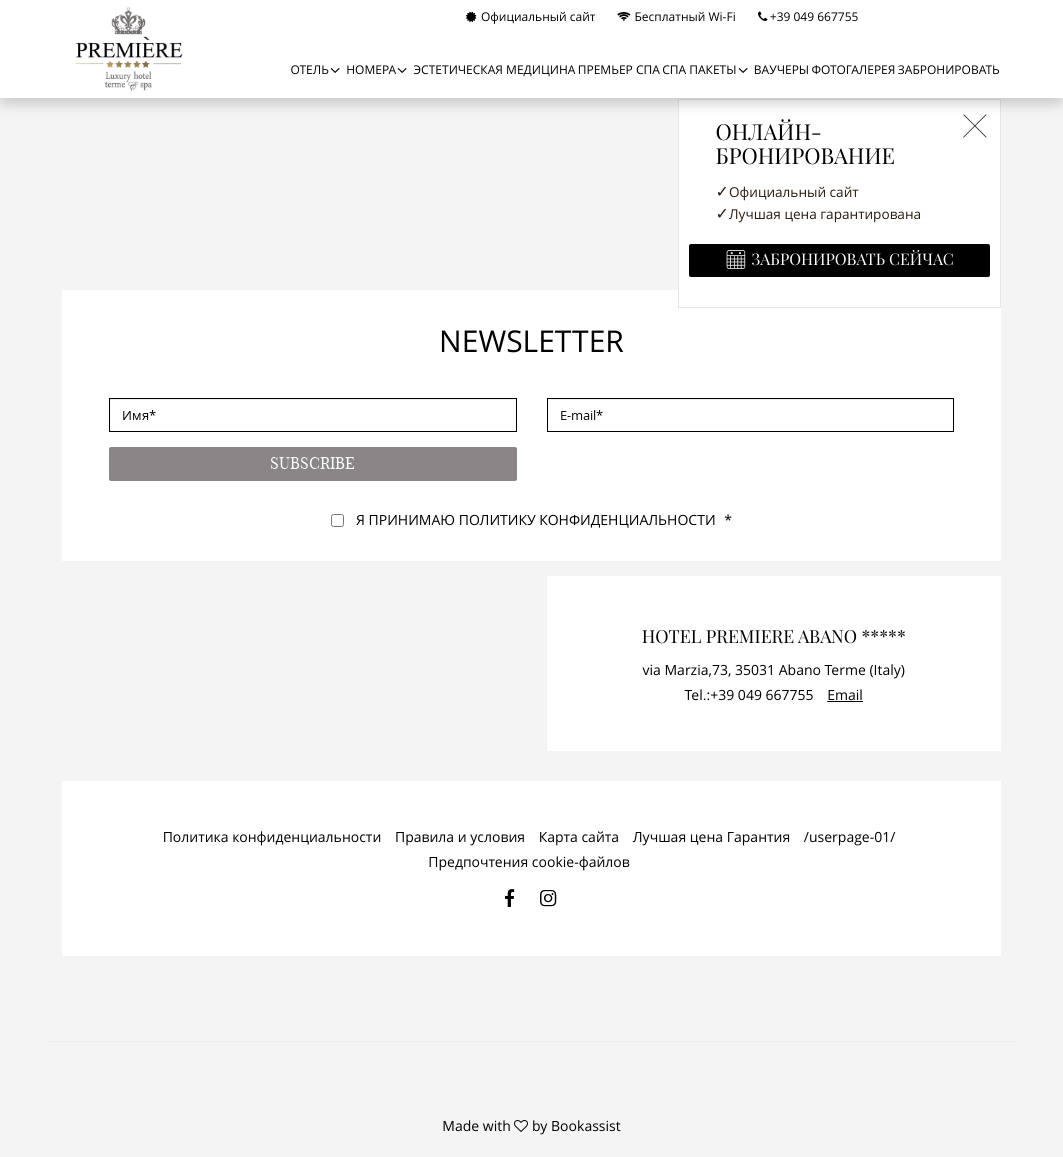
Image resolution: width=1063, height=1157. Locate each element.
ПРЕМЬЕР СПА (619, 70)
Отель (309, 70)
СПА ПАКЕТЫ (699, 70)
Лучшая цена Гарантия (711, 837)
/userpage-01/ (850, 837)
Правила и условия (460, 837)
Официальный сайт (531, 17)
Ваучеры (781, 70)
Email (845, 695)
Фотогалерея (853, 70)
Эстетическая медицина (495, 70)
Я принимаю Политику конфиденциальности (536, 520)
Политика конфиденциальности (272, 837)
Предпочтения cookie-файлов (528, 862)
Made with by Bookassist (531, 1126)
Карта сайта (579, 837)
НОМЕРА (371, 70)
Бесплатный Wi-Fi (676, 17)
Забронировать (949, 70)
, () (774, 670)
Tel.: (749, 695)
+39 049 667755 (808, 17)
